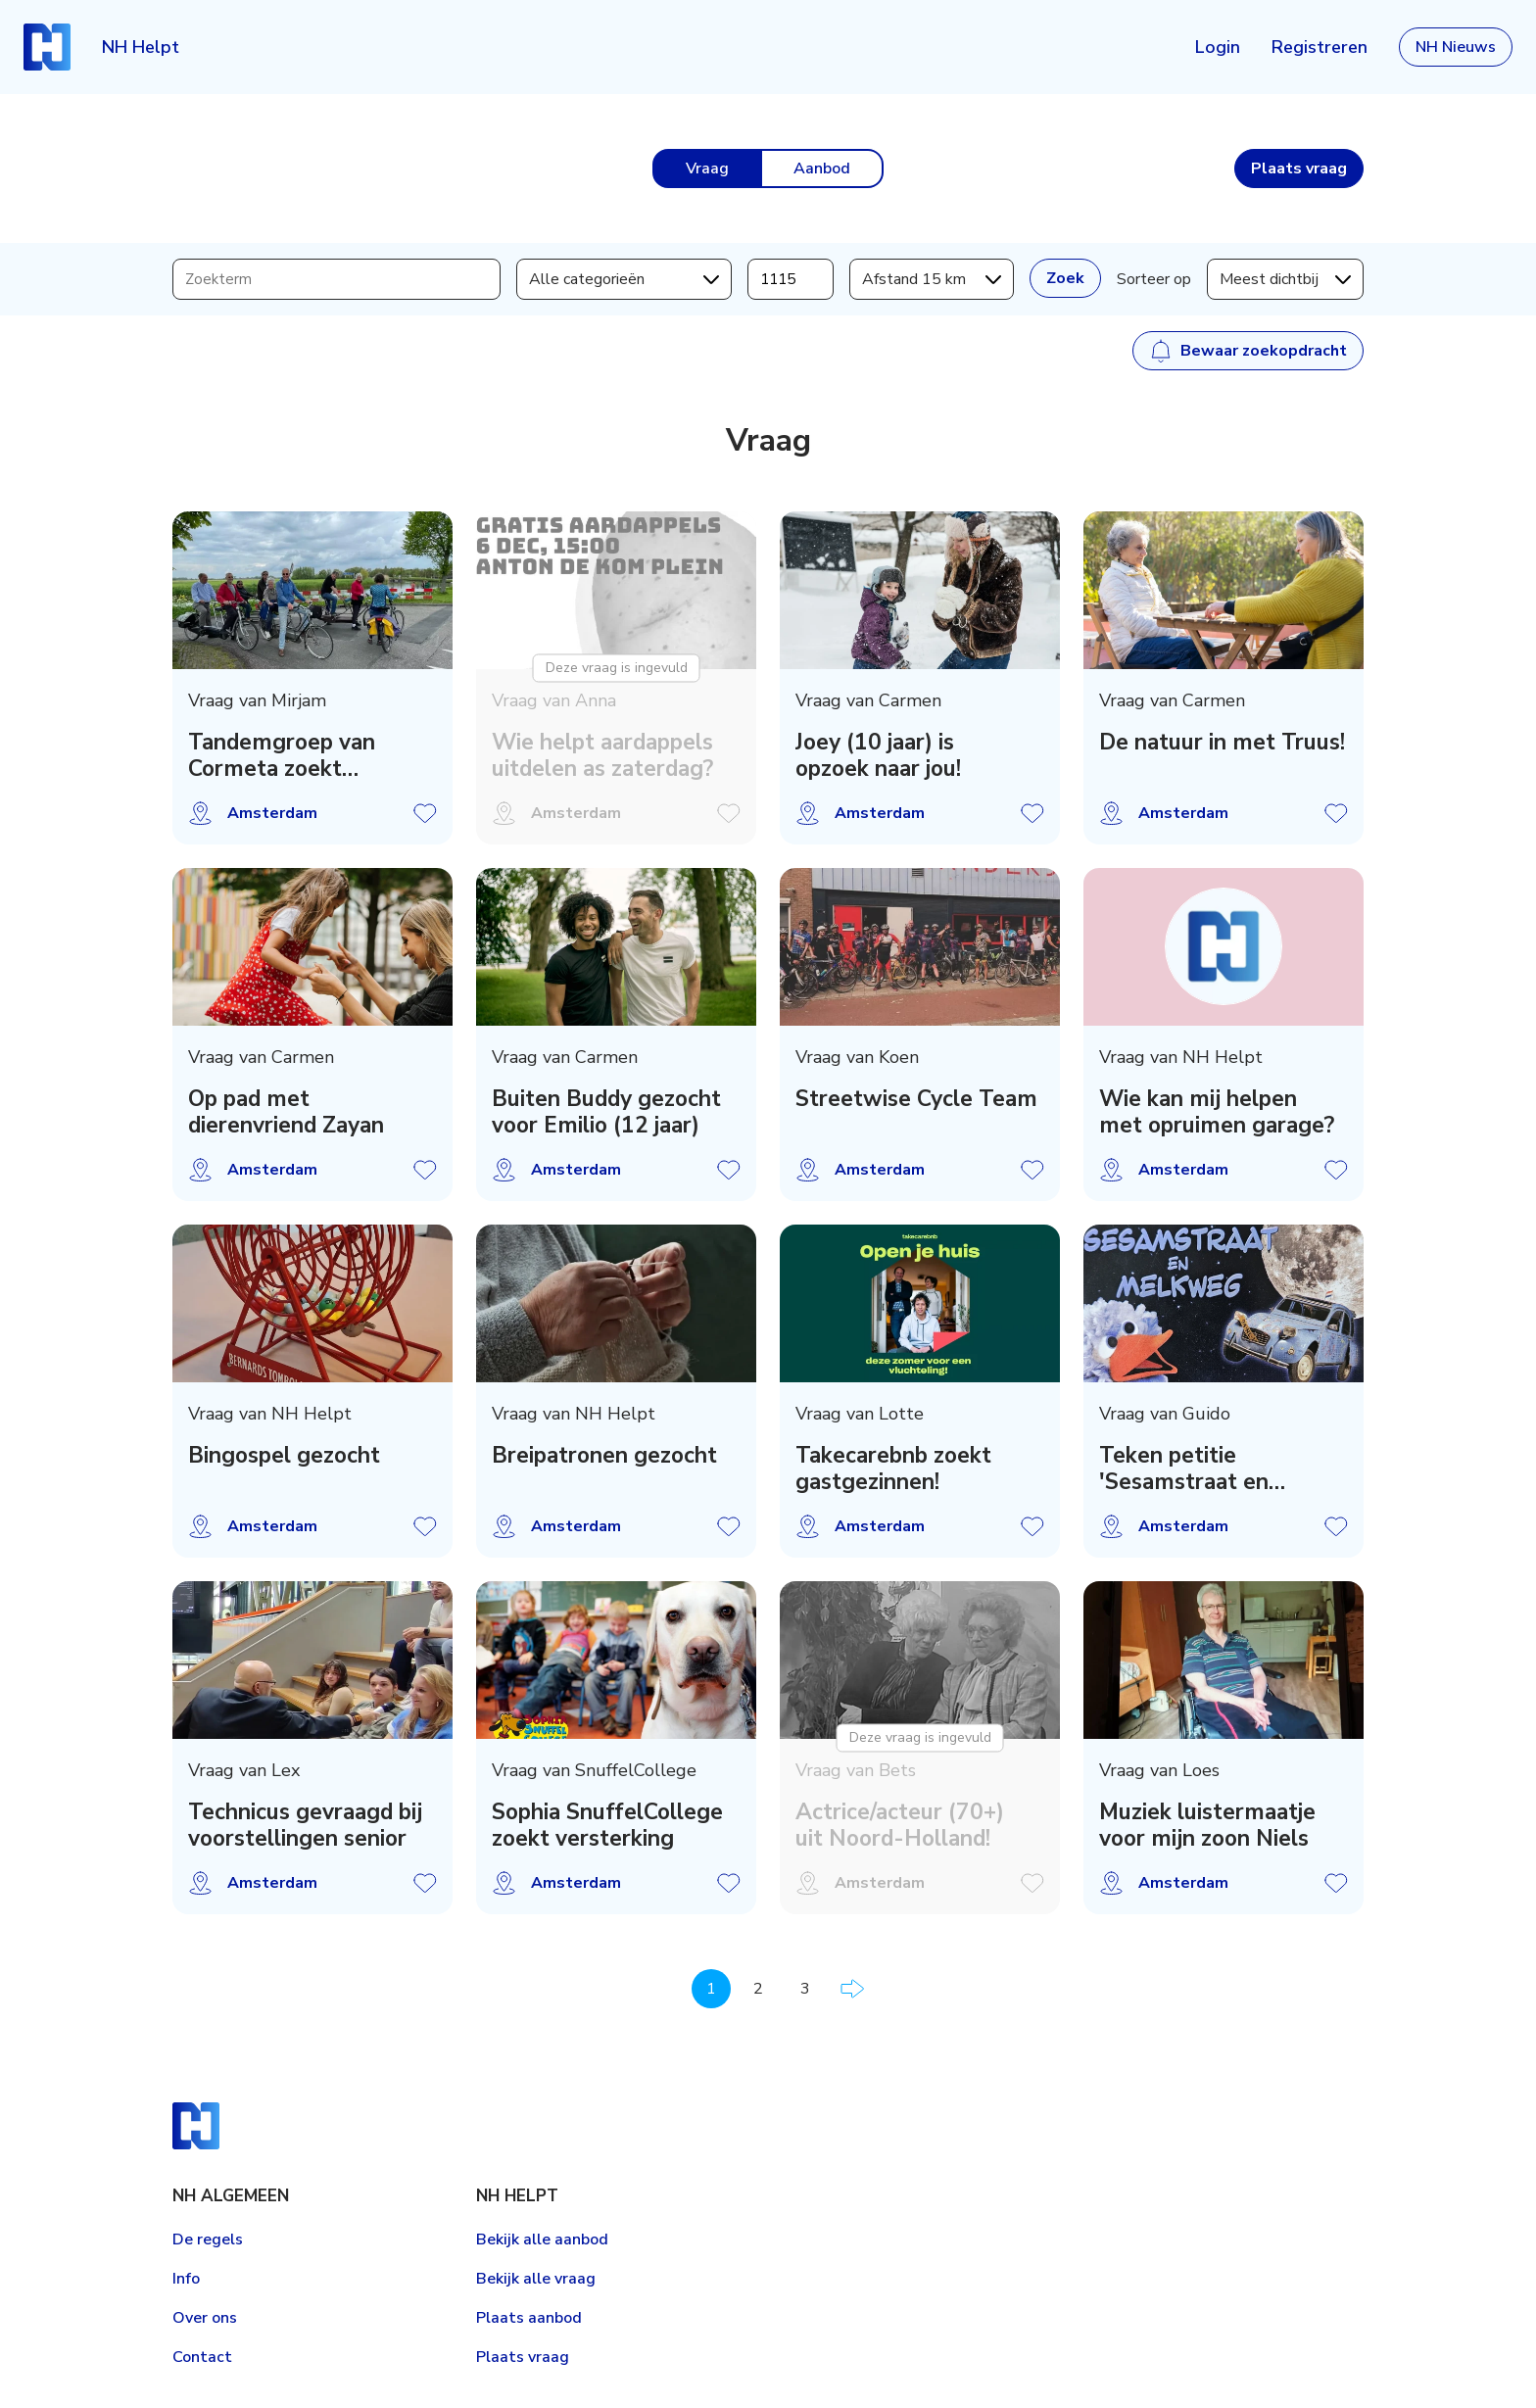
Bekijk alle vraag (536, 2278)
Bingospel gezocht (284, 1455)
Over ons (204, 2318)
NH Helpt (140, 47)
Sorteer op (1154, 279)
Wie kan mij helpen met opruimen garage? (1216, 1111)
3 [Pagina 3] (805, 1988)
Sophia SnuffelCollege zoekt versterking (607, 1825)
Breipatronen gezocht (604, 1455)
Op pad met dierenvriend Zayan (286, 1111)
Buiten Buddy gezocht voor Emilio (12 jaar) (606, 1111)
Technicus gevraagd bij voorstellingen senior (305, 1825)
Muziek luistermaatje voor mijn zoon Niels (1207, 1825)
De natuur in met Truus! (1222, 742)
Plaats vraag (522, 2357)
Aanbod (821, 168)
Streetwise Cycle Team (916, 1098)
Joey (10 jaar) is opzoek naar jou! (878, 755)
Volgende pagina (852, 1988)
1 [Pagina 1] (711, 1988)
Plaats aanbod (529, 2318)
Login (1217, 47)
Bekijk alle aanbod (542, 2239)
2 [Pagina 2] (758, 1988)
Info (186, 2278)
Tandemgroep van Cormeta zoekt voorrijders (281, 755)
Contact (202, 2357)
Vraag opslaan (425, 813)
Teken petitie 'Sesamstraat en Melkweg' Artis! (1184, 1468)
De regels (207, 2239)
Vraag (707, 168)
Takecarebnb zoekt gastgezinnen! (893, 1468)
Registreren (1320, 47)
